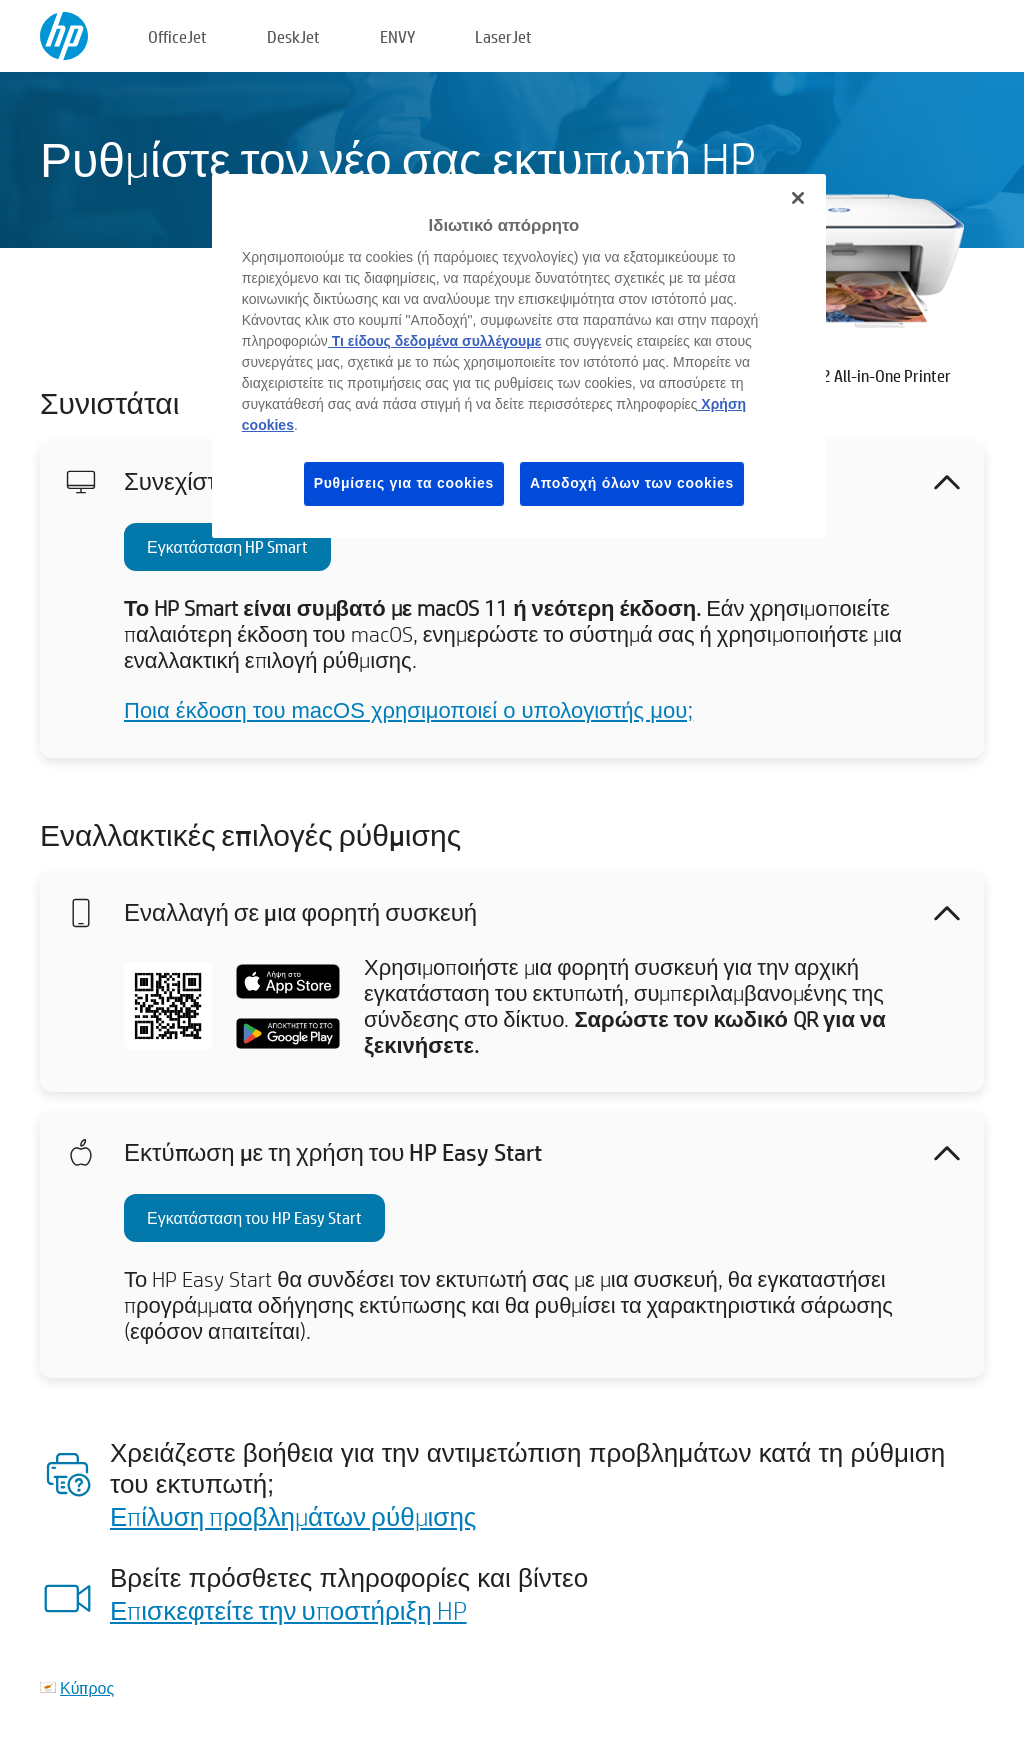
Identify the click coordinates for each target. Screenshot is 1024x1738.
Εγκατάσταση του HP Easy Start (254, 1217)
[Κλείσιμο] (798, 198)
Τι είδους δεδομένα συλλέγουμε (435, 341)
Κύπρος (87, 1687)
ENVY (397, 36)
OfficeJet (177, 36)
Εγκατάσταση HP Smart (227, 546)
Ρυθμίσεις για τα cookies (404, 483)
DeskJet (293, 36)
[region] (519, 356)
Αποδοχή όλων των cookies (632, 483)
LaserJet (503, 36)
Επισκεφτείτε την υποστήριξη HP (288, 1610)
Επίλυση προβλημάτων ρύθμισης (293, 1516)
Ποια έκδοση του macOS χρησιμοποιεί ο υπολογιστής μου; (408, 710)
